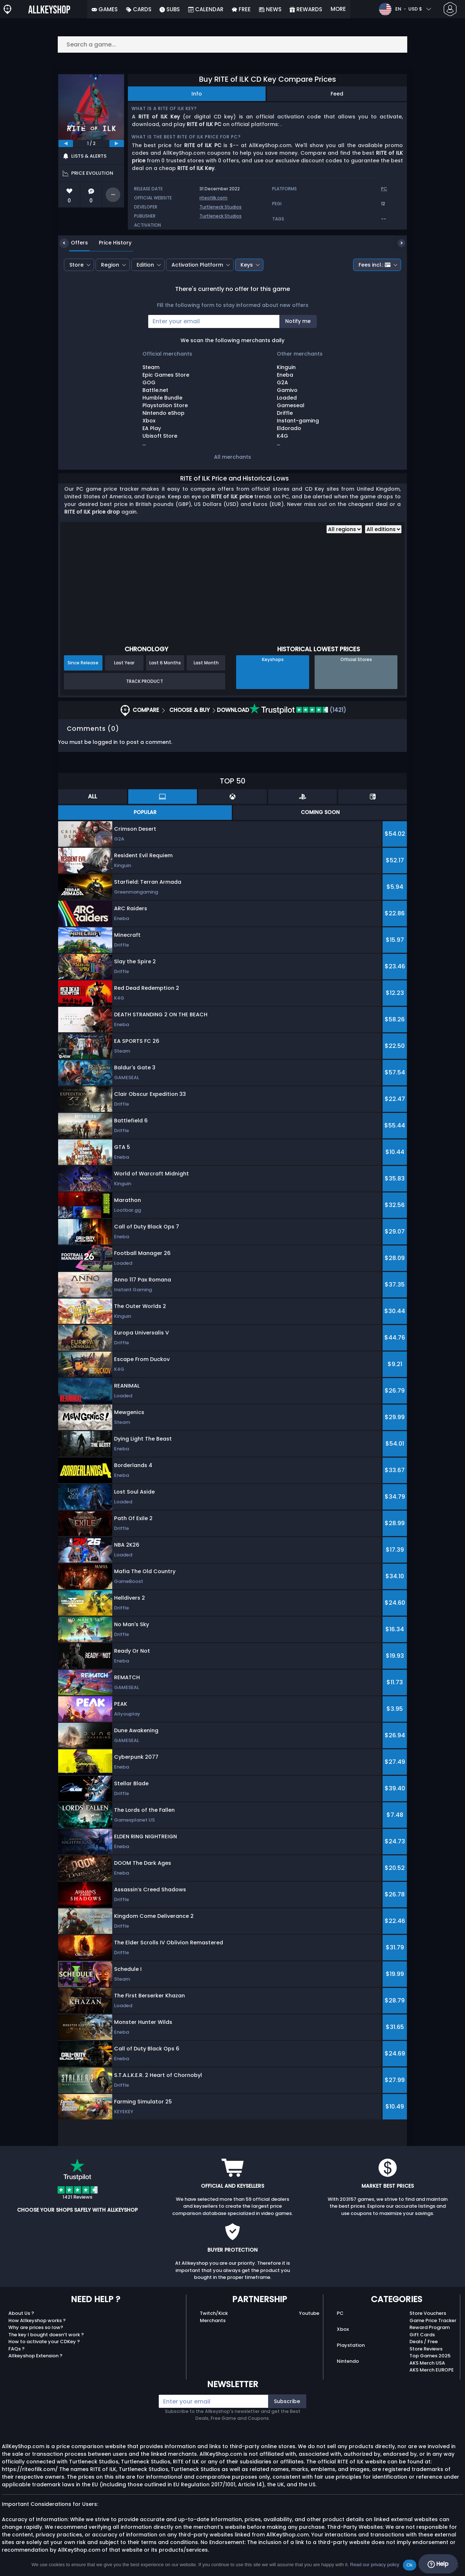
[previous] (65, 143)
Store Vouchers (427, 2313)
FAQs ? (16, 2348)
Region (110, 264)
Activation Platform (197, 264)
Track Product (144, 681)
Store (76, 264)
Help (438, 2564)
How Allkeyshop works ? (37, 2320)
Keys (246, 264)
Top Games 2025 (429, 2355)
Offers (73, 242)
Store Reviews (425, 2348)
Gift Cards (422, 2334)
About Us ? (21, 2313)
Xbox (343, 2329)
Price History (109, 242)
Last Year (124, 663)
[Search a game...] (232, 44)
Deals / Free (423, 2341)
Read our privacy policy (374, 2564)
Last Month (206, 663)
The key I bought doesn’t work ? (46, 2334)
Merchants (213, 2320)
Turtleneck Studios (220, 207)
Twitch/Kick (214, 2313)
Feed (337, 93)
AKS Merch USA (427, 2363)
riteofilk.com (213, 198)
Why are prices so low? (35, 2327)
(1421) (298, 710)
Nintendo (348, 2361)
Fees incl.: (375, 264)
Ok (410, 2565)
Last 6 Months (165, 663)
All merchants (232, 457)
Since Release (83, 663)
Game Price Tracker (432, 2320)
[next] (116, 143)
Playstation (351, 2345)
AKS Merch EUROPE (431, 2369)
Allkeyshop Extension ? (35, 2355)
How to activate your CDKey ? (44, 2341)
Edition (145, 264)
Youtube (309, 2313)
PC (340, 2313)
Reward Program (429, 2327)
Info (196, 93)
